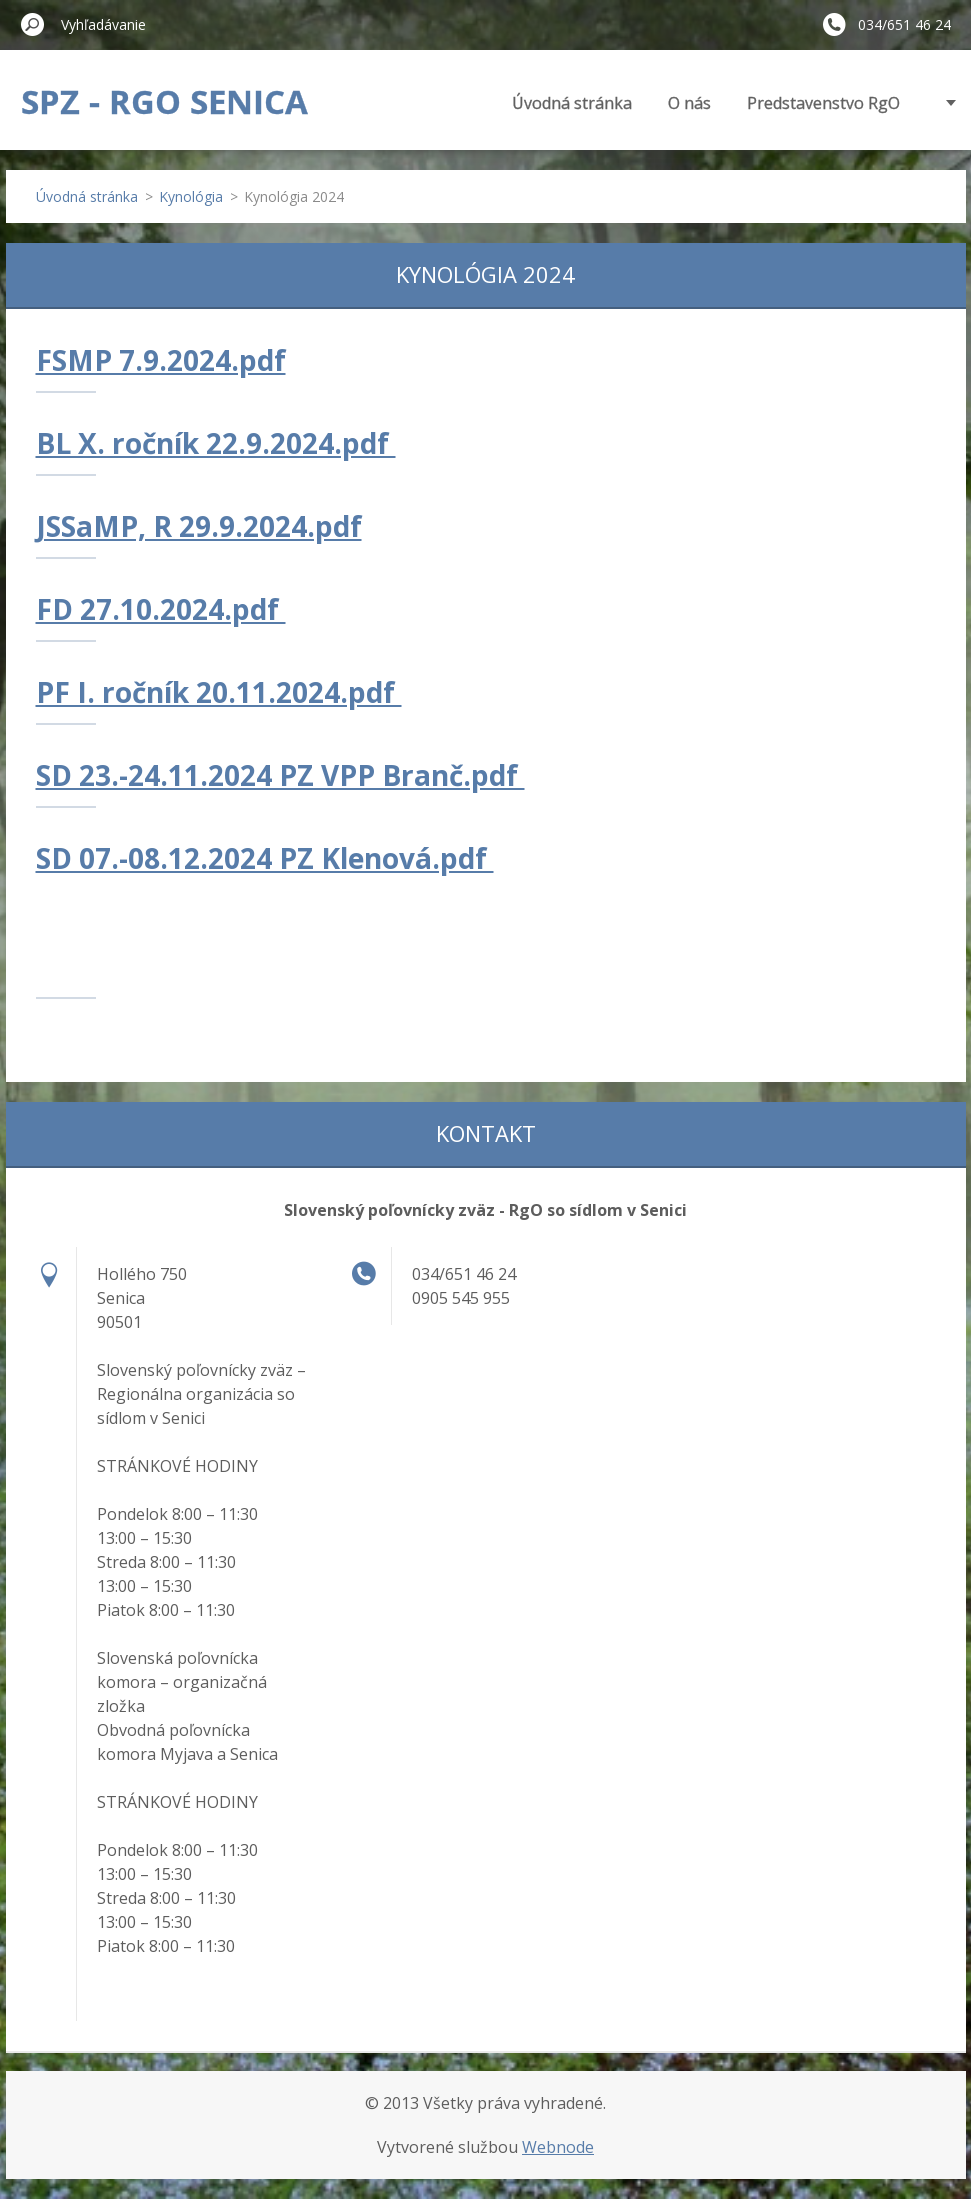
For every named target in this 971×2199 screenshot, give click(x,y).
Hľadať (33, 24)
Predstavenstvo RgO (823, 103)
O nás (689, 103)
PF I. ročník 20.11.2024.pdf (219, 692)
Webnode (558, 2147)
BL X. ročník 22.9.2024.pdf (216, 443)
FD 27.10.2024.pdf (161, 609)
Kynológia (191, 196)
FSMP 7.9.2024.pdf (161, 360)
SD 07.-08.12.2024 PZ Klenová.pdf (265, 858)
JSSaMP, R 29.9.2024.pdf (199, 526)
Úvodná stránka (572, 103)
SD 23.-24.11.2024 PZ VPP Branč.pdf (280, 775)
